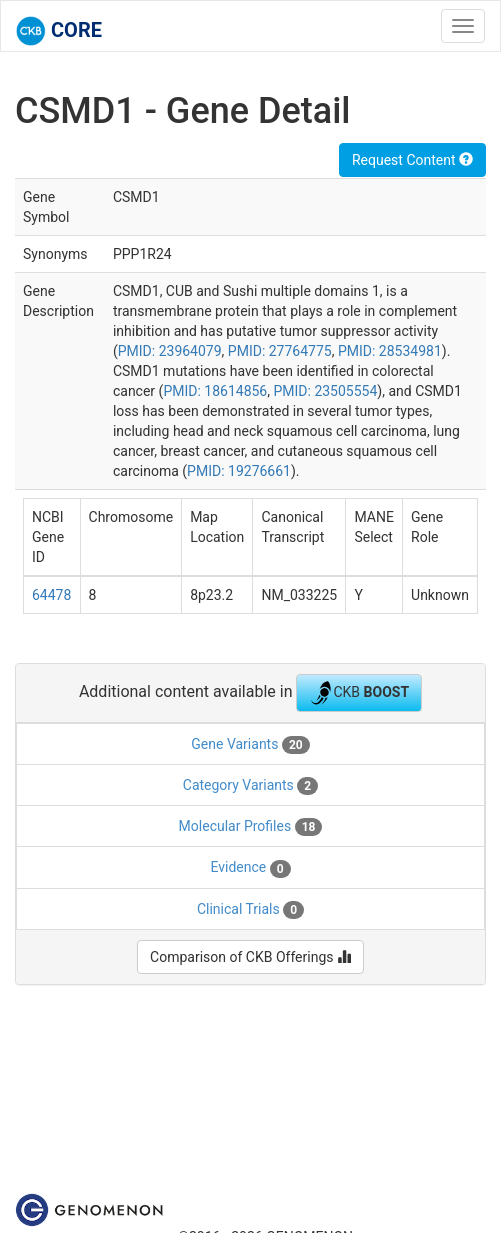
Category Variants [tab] (250, 786)
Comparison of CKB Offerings (250, 957)
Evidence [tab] (250, 868)
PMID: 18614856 (215, 391)
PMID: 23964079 (170, 351)
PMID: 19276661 (239, 471)
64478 (51, 595)
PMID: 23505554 (325, 391)
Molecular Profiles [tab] (251, 827)
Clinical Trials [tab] (250, 910)
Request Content (412, 160)
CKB (359, 693)
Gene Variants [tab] (250, 745)
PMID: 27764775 (280, 351)
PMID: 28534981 (390, 351)
